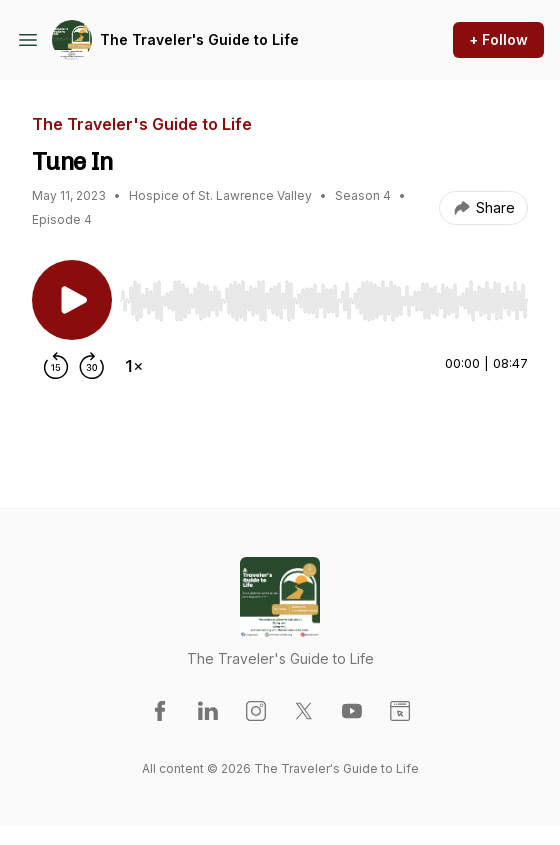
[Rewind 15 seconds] (56, 366)
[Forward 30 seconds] (92, 366)
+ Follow (498, 39)
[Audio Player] (324, 295)
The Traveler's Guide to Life (199, 39)
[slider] (324, 301)
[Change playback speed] (134, 366)
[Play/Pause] (72, 300)
